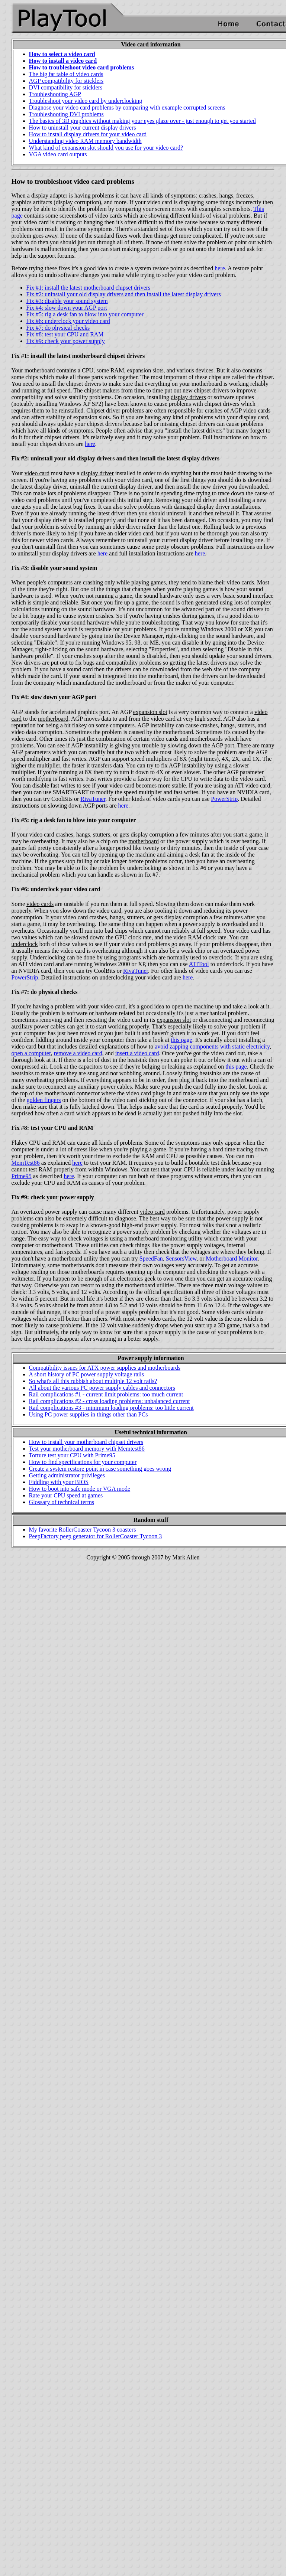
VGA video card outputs (58, 154)
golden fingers (43, 1100)
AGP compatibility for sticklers (66, 81)
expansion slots (145, 370)
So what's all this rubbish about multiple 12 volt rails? (93, 1381)
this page (181, 1040)
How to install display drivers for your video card (88, 134)
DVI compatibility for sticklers (66, 87)
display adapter (49, 195)
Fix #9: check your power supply (65, 341)
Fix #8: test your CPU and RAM (65, 334)
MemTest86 (26, 1163)
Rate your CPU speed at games (66, 1495)
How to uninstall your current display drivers (82, 127)
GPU (121, 937)
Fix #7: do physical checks (58, 328)
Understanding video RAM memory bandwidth (85, 141)
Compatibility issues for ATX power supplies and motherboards (105, 1367)
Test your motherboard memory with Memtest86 (87, 1448)
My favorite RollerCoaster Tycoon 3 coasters (82, 1529)
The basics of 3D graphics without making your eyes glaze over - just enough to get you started (142, 121)
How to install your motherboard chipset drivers (86, 1442)
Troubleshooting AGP (55, 94)
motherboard (40, 370)
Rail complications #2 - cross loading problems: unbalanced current (109, 1401)
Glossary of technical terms (61, 1502)
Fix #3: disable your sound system (67, 301)
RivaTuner (92, 799)
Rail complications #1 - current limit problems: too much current (106, 1394)
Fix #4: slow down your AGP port (66, 307)
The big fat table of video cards (66, 74)
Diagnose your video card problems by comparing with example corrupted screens (127, 107)
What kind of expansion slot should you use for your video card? (106, 147)
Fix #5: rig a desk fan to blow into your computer (85, 314)
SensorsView (181, 1258)
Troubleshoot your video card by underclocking (85, 101)
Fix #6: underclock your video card (68, 321)
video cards (256, 410)
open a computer (31, 1053)
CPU (87, 370)
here (220, 268)
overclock (220, 957)
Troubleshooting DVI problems (66, 114)
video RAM (187, 937)
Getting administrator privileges (67, 1475)
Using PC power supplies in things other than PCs (88, 1414)
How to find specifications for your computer (83, 1462)
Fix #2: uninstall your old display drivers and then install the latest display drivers (123, 294)
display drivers (188, 397)
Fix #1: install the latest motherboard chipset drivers (88, 287)
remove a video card (78, 1053)
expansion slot (150, 712)
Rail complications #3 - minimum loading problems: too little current (111, 1408)
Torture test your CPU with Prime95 (72, 1455)
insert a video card (137, 1053)
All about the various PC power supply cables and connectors (102, 1388)
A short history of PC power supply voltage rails (86, 1374)
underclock (25, 944)
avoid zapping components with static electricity (212, 1046)
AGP (235, 410)
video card (37, 473)
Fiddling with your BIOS (59, 1482)
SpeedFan (151, 1258)
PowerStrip (224, 799)
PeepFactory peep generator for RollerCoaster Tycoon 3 (95, 1536)
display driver (97, 473)
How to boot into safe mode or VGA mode (80, 1489)
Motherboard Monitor (232, 1258)
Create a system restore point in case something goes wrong (100, 1468)
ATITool (199, 964)
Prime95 (22, 1176)
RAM (117, 370)
